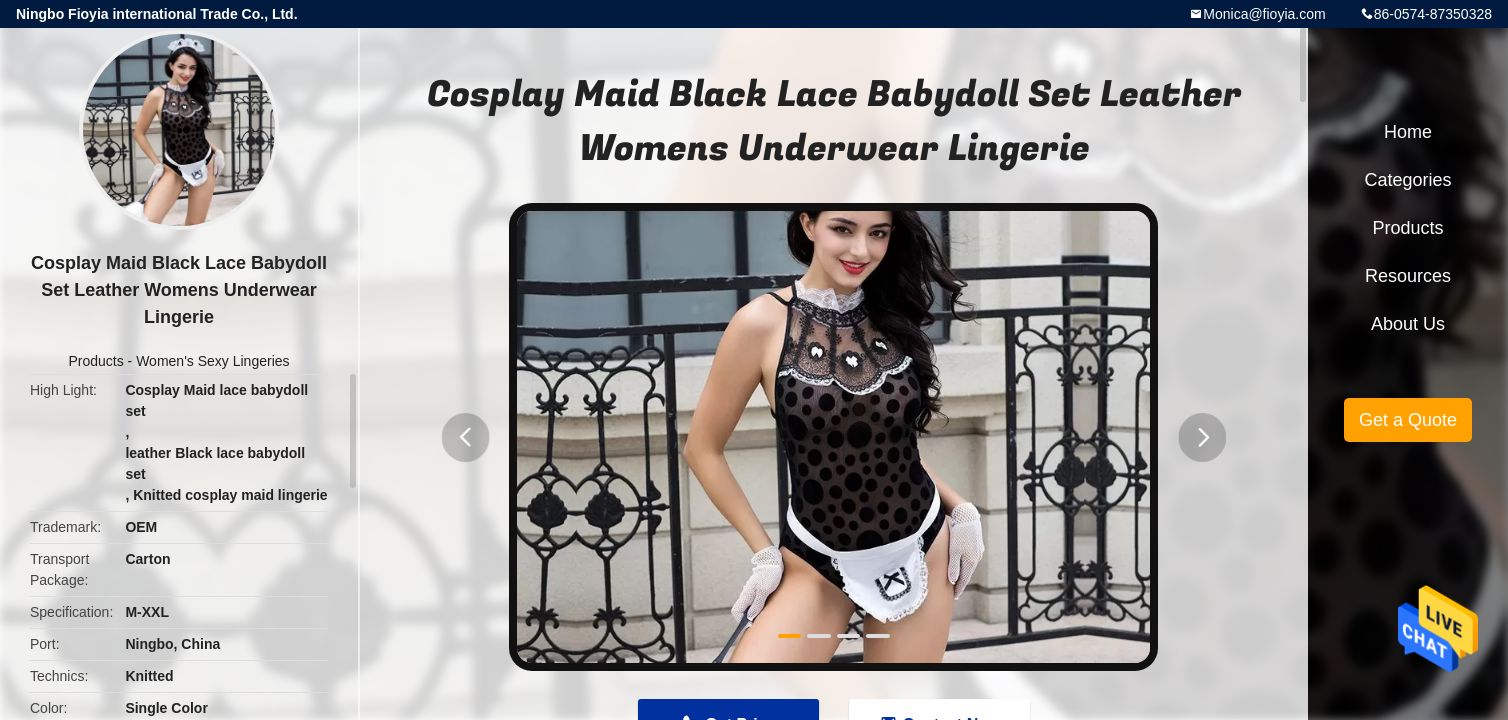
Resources (1408, 276)
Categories (1407, 180)
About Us (1408, 324)
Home (1408, 132)
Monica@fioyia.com (1264, 14)
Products (95, 361)
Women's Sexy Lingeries (212, 361)
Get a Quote (1408, 420)
